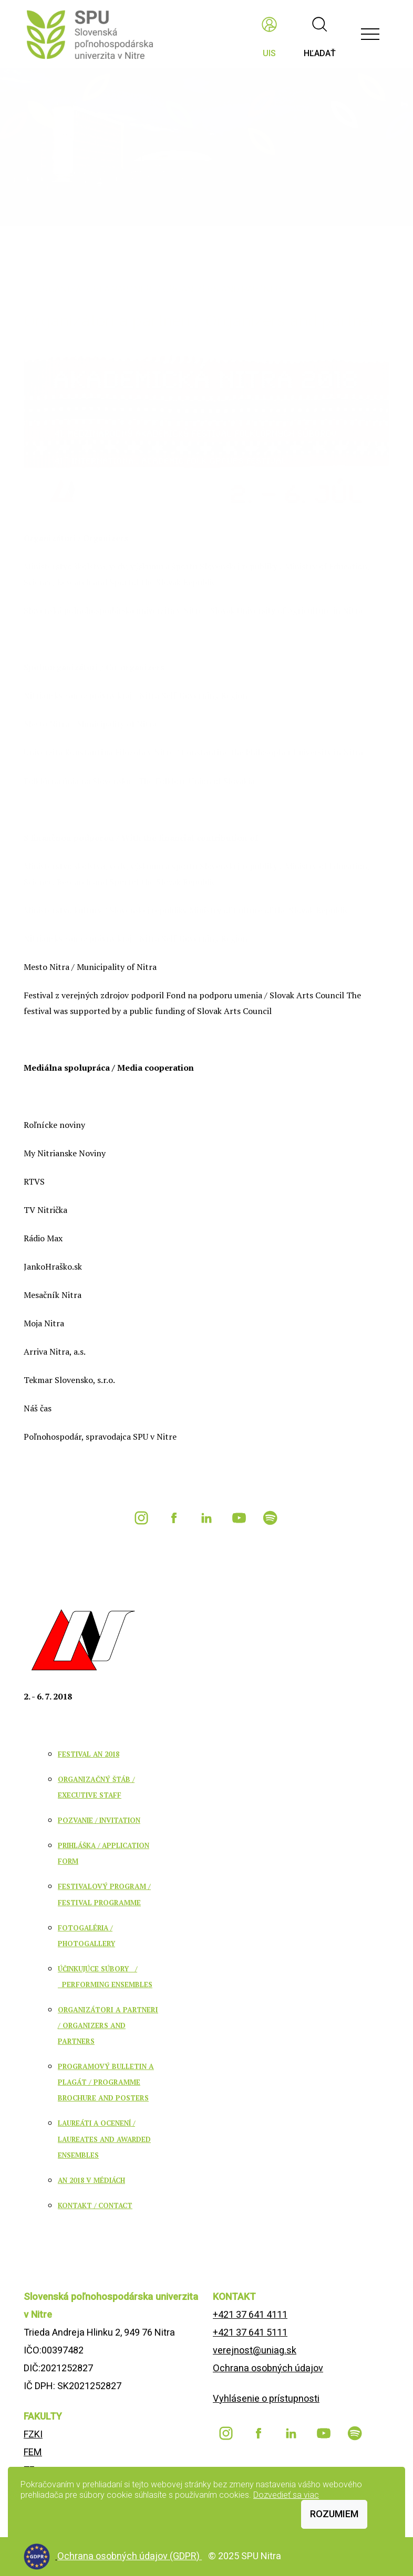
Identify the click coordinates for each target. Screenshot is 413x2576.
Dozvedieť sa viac (286, 2495)
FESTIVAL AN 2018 (88, 1754)
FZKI (33, 2434)
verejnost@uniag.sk (254, 2350)
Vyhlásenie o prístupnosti (266, 2398)
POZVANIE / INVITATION (99, 1820)
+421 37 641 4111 (250, 2314)
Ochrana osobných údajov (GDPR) (129, 2555)
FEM (33, 2451)
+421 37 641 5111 (250, 2332)
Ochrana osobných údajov (268, 2367)
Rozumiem (334, 2513)
